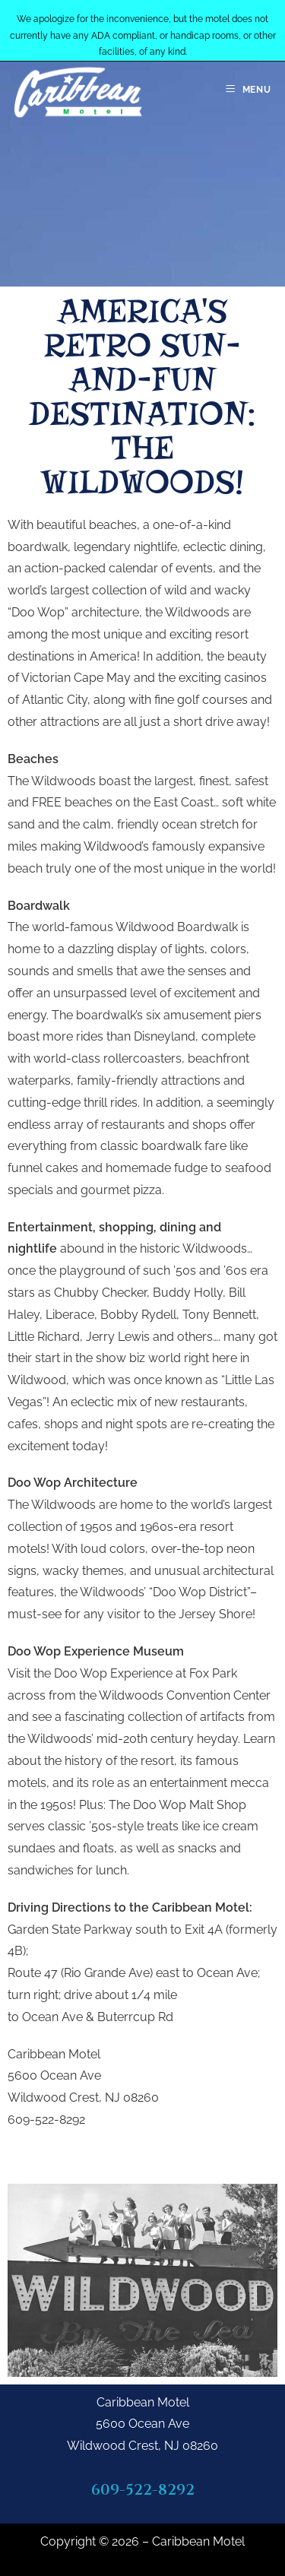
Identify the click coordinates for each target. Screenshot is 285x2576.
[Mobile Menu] (248, 89)
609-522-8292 (143, 2489)
